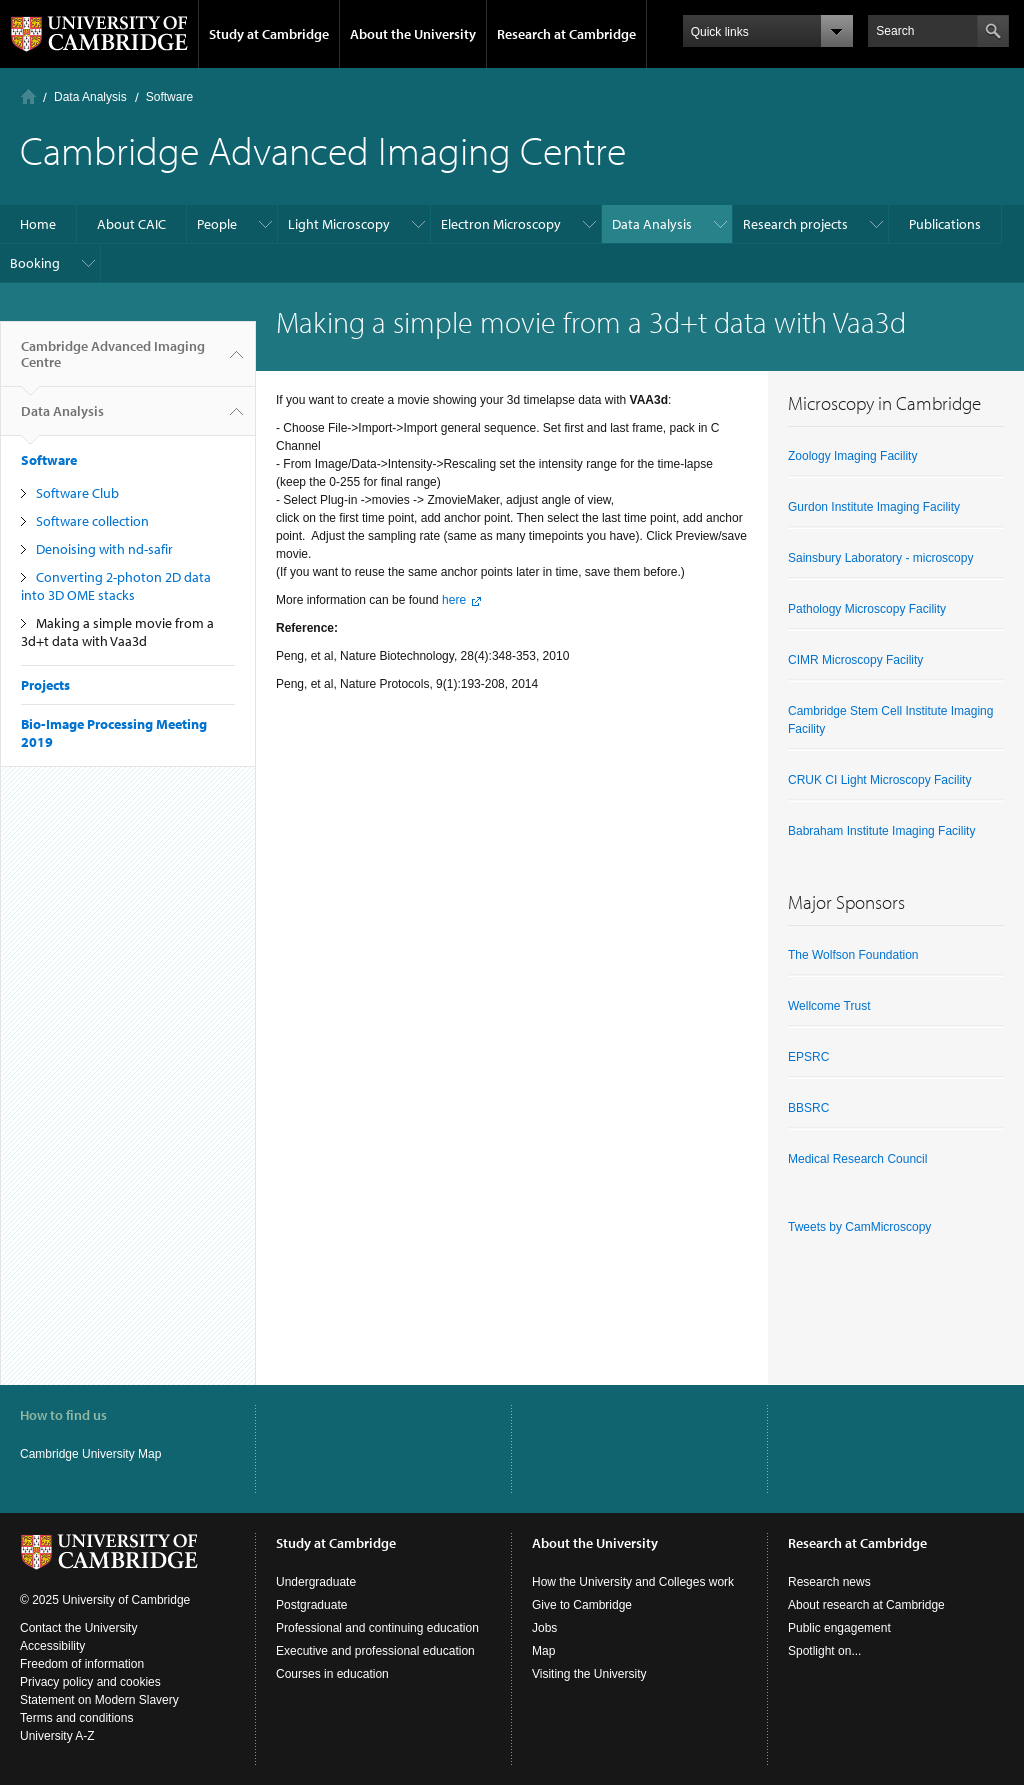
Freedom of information (82, 1664)
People (217, 224)
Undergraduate (316, 1582)
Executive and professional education (375, 1651)
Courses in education (332, 1674)
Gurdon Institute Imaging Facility (874, 507)
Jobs (544, 1628)
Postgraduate (311, 1605)
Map (543, 1651)
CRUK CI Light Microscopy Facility (879, 780)
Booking (35, 263)
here (454, 600)
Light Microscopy (339, 224)
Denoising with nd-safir (104, 549)
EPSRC (808, 1057)
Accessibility (52, 1646)
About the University (413, 34)
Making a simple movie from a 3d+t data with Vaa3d (117, 632)
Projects (45, 685)
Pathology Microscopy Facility (867, 609)
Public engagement (839, 1628)
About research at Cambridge (866, 1605)
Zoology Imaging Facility (852, 456)
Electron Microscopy (501, 224)
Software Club (77, 493)
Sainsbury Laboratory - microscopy (880, 558)
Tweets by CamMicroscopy (859, 1227)
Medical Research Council (857, 1159)
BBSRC (808, 1108)
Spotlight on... (824, 1651)
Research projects (795, 224)
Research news (829, 1582)
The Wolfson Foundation (853, 955)
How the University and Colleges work (633, 1582)
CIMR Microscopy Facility (855, 660)
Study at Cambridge (269, 34)
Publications (945, 224)
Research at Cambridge (566, 34)
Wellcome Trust (829, 1006)
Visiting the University (589, 1674)
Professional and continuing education (377, 1628)
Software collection (92, 521)
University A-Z (57, 1736)
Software (169, 97)
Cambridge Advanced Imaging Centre (113, 362)
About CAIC (131, 224)
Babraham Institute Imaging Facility (881, 831)
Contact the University (78, 1628)
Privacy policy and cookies (90, 1682)
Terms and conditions (76, 1718)
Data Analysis (90, 97)
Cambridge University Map (90, 1454)
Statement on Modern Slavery (99, 1700)
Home (28, 96)
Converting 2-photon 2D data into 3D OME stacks (116, 586)
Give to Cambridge (582, 1605)
